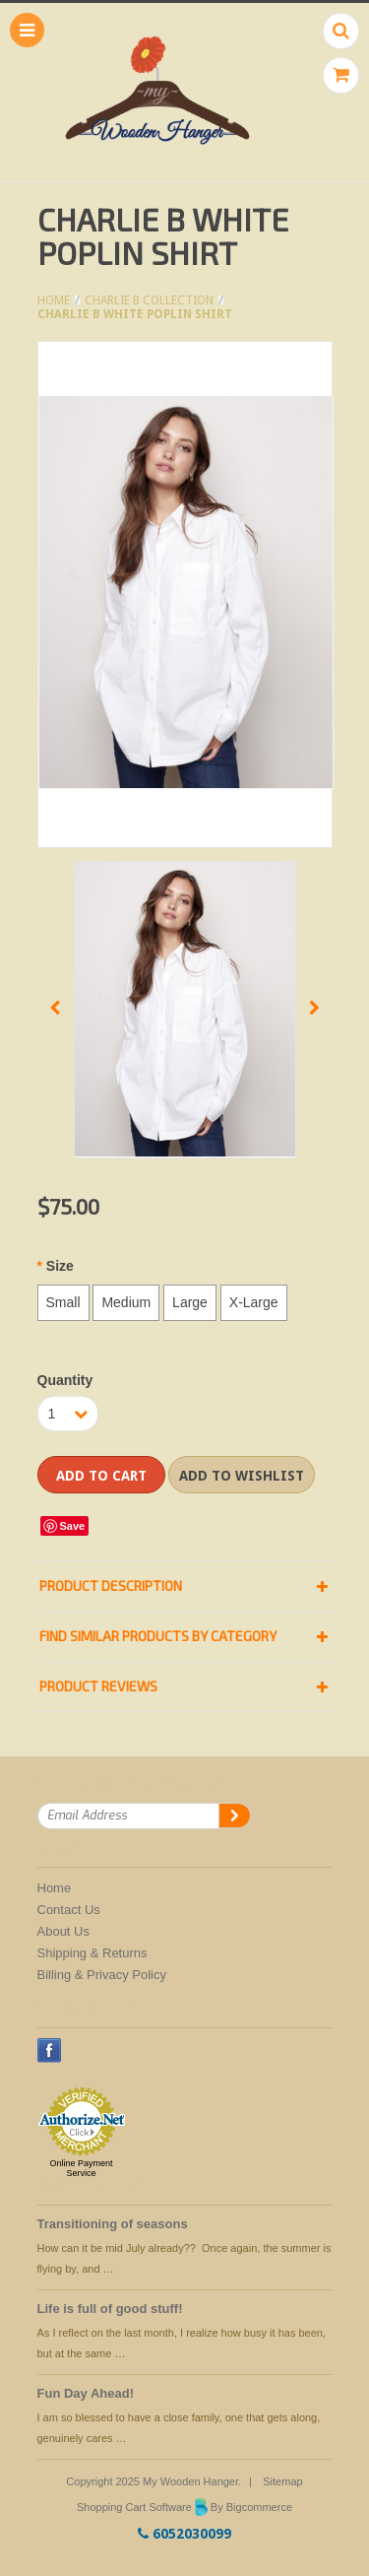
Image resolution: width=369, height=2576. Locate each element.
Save (73, 1526)
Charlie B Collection (149, 300)
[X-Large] (253, 1303)
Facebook (49, 2050)
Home (53, 300)
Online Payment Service (80, 2168)
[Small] (63, 1303)
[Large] (189, 1303)
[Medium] (125, 1303)
